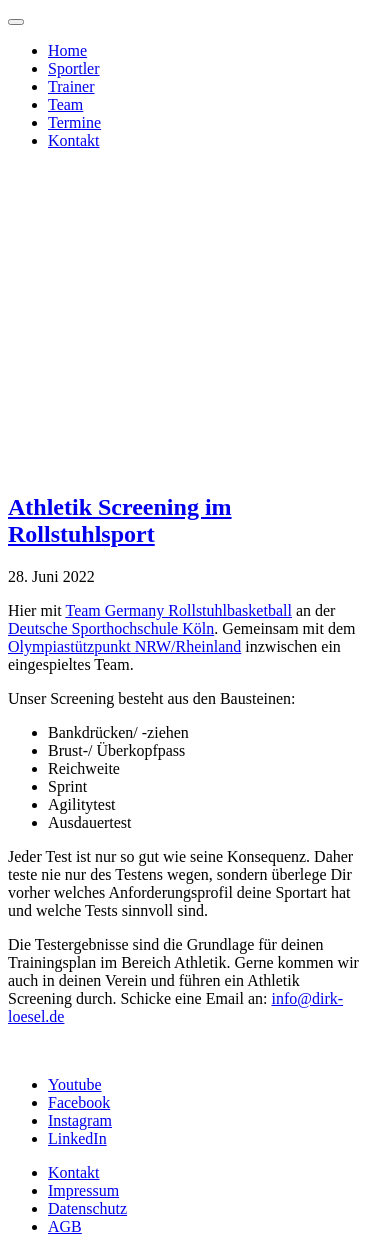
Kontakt (74, 140)
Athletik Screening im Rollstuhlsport (120, 520)
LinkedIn (77, 1138)
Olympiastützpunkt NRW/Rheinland (124, 646)
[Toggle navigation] (16, 22)
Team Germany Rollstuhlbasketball (178, 610)
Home (67, 50)
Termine (74, 122)
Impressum (83, 1190)
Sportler (74, 68)
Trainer (71, 86)
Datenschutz (87, 1208)
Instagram (80, 1120)
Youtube (75, 1084)
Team (65, 104)
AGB (65, 1226)
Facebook (79, 1102)
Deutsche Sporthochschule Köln (111, 628)
